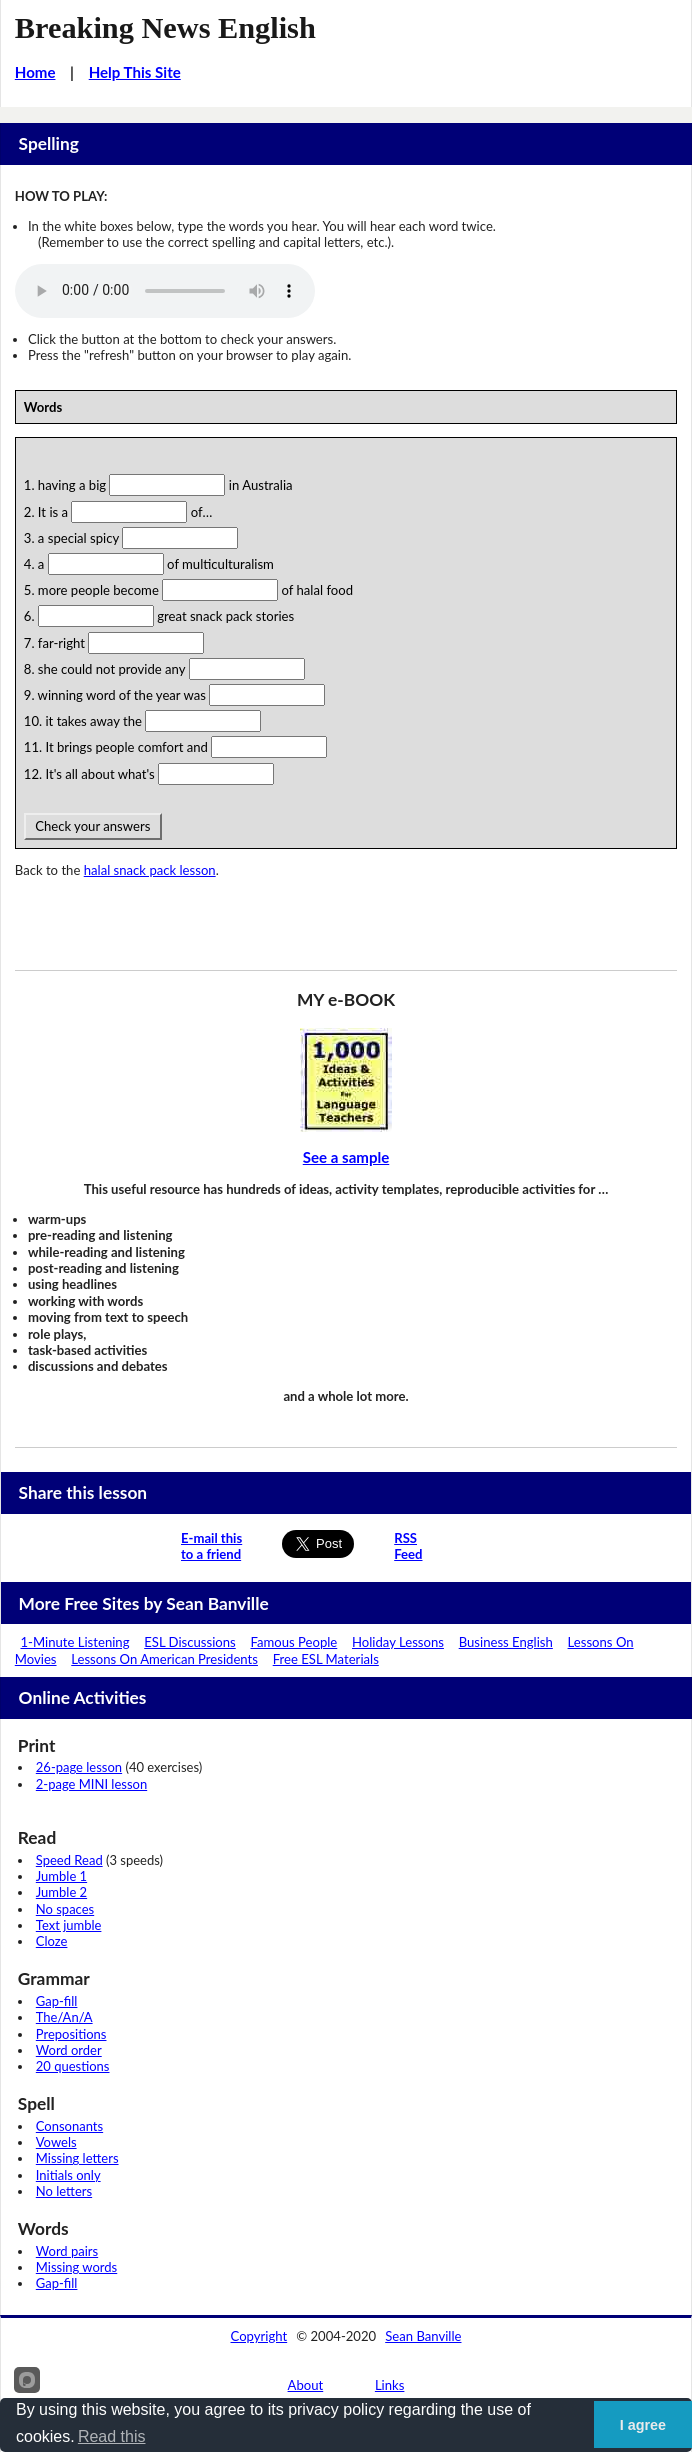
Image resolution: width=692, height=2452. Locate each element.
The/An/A (64, 2017)
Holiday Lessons (398, 1642)
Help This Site (135, 72)
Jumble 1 (61, 1876)
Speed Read (69, 1860)
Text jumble (69, 1925)
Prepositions (71, 2034)
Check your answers (93, 826)
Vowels (56, 2142)
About (306, 2385)
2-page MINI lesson (91, 1784)
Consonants (69, 2126)
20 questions (73, 2066)
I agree (643, 2425)
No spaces (65, 1909)
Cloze (52, 1941)
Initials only (68, 2175)
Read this (112, 2436)
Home (35, 72)
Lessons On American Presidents (164, 1659)
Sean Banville (423, 2336)
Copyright (259, 2336)
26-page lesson (79, 1767)
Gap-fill (57, 2001)
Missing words (76, 2267)
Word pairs (67, 2251)
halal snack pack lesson (150, 870)
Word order (69, 2050)
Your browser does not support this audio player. (165, 291)
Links (390, 2385)
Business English (506, 1642)
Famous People (293, 1642)
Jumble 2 (61, 1892)
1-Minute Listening (74, 1642)
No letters (64, 2191)
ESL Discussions (190, 1642)
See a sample (346, 1157)
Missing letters (77, 2158)
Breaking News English (165, 28)
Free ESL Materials (326, 1659)
